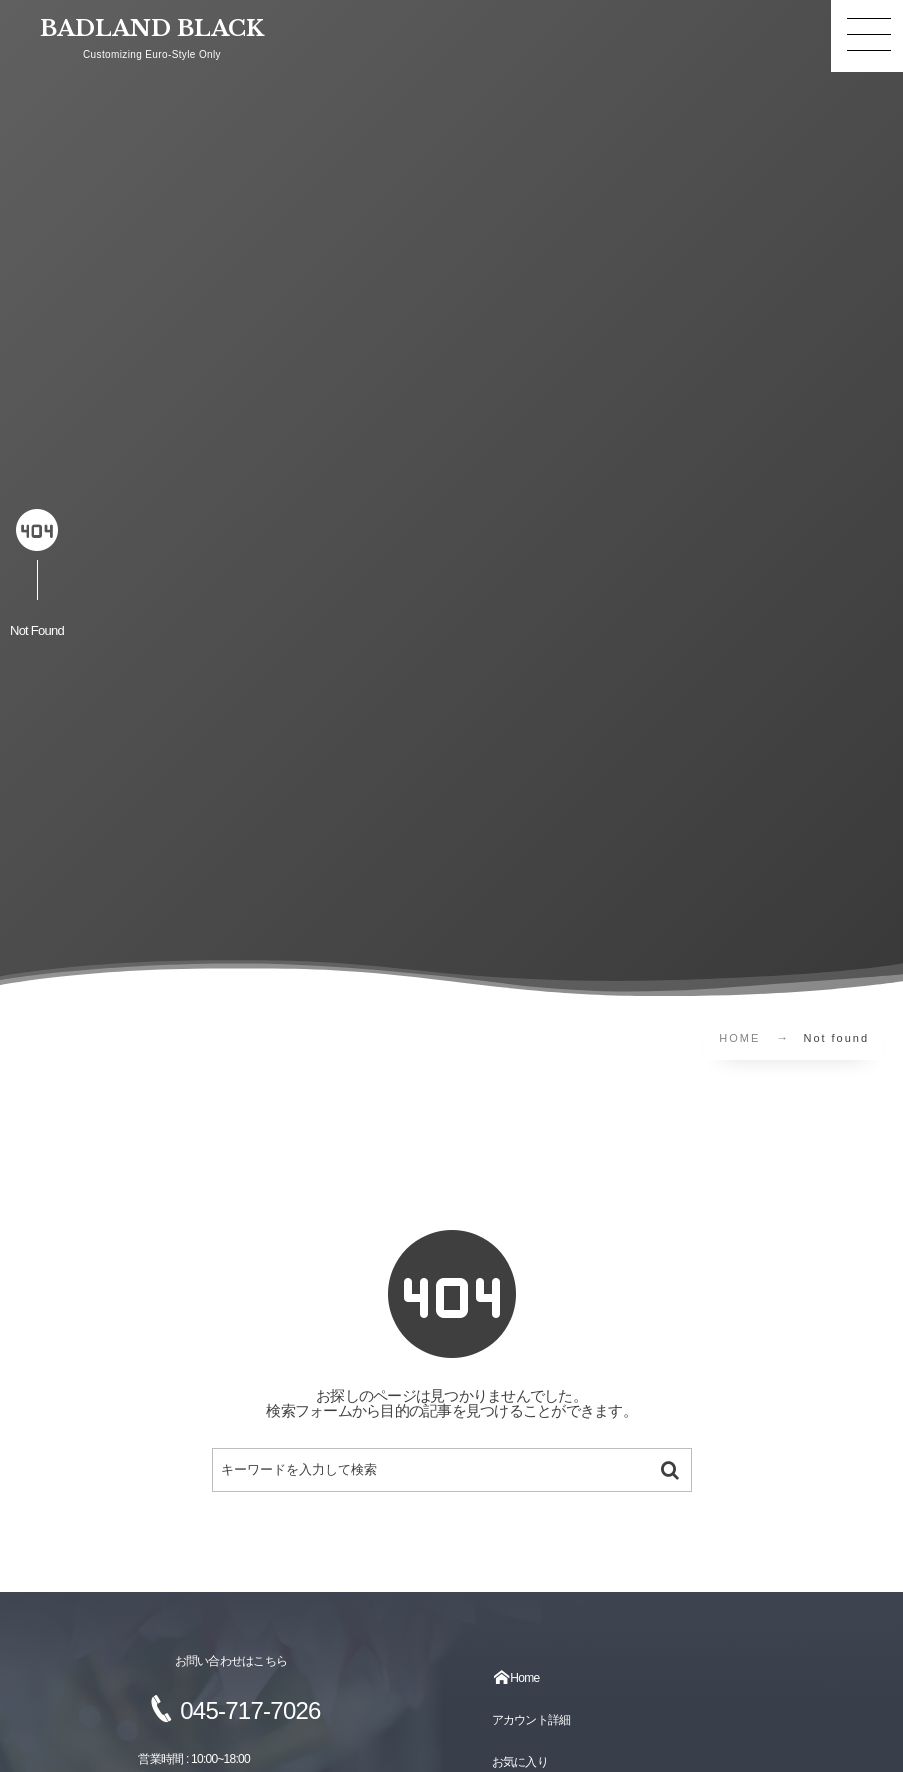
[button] (867, 36)
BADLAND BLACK (152, 29)
